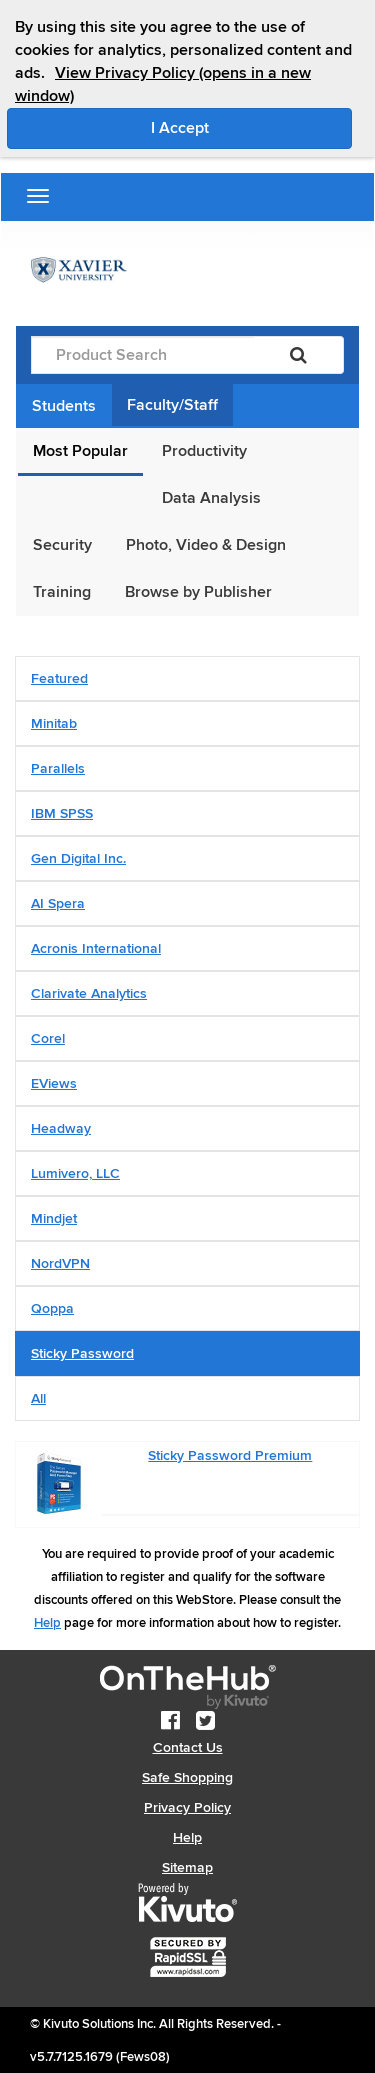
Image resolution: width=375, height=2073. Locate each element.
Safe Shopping (187, 1777)
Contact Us (188, 1747)
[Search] (298, 355)
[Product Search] (142, 355)
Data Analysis (211, 498)
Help (47, 1623)
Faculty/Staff (172, 405)
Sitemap (187, 1867)
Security (62, 545)
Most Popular (80, 451)
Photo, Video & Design (206, 545)
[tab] (187, 678)
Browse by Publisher (198, 592)
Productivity (204, 451)
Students (64, 406)
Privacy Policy (187, 1807)
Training (62, 592)
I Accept (252, 127)
